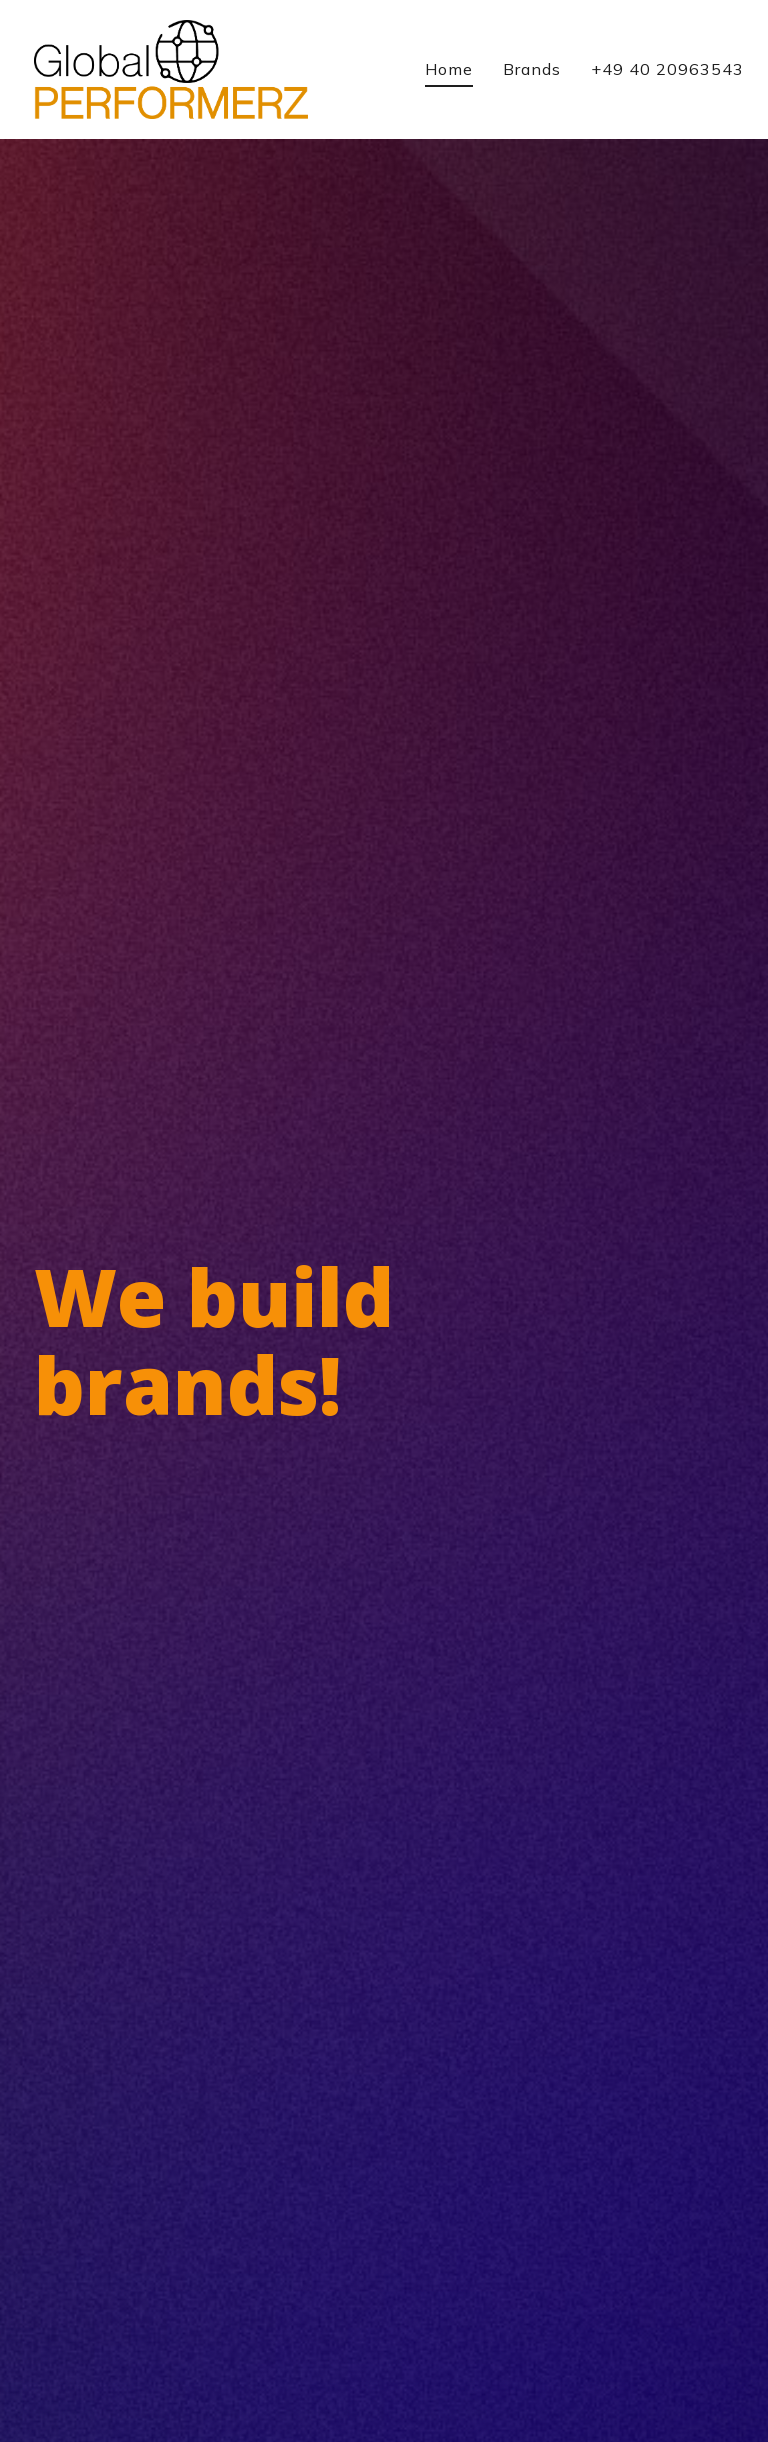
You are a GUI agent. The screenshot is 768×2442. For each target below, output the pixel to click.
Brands (532, 69)
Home (449, 69)
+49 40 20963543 (667, 69)
